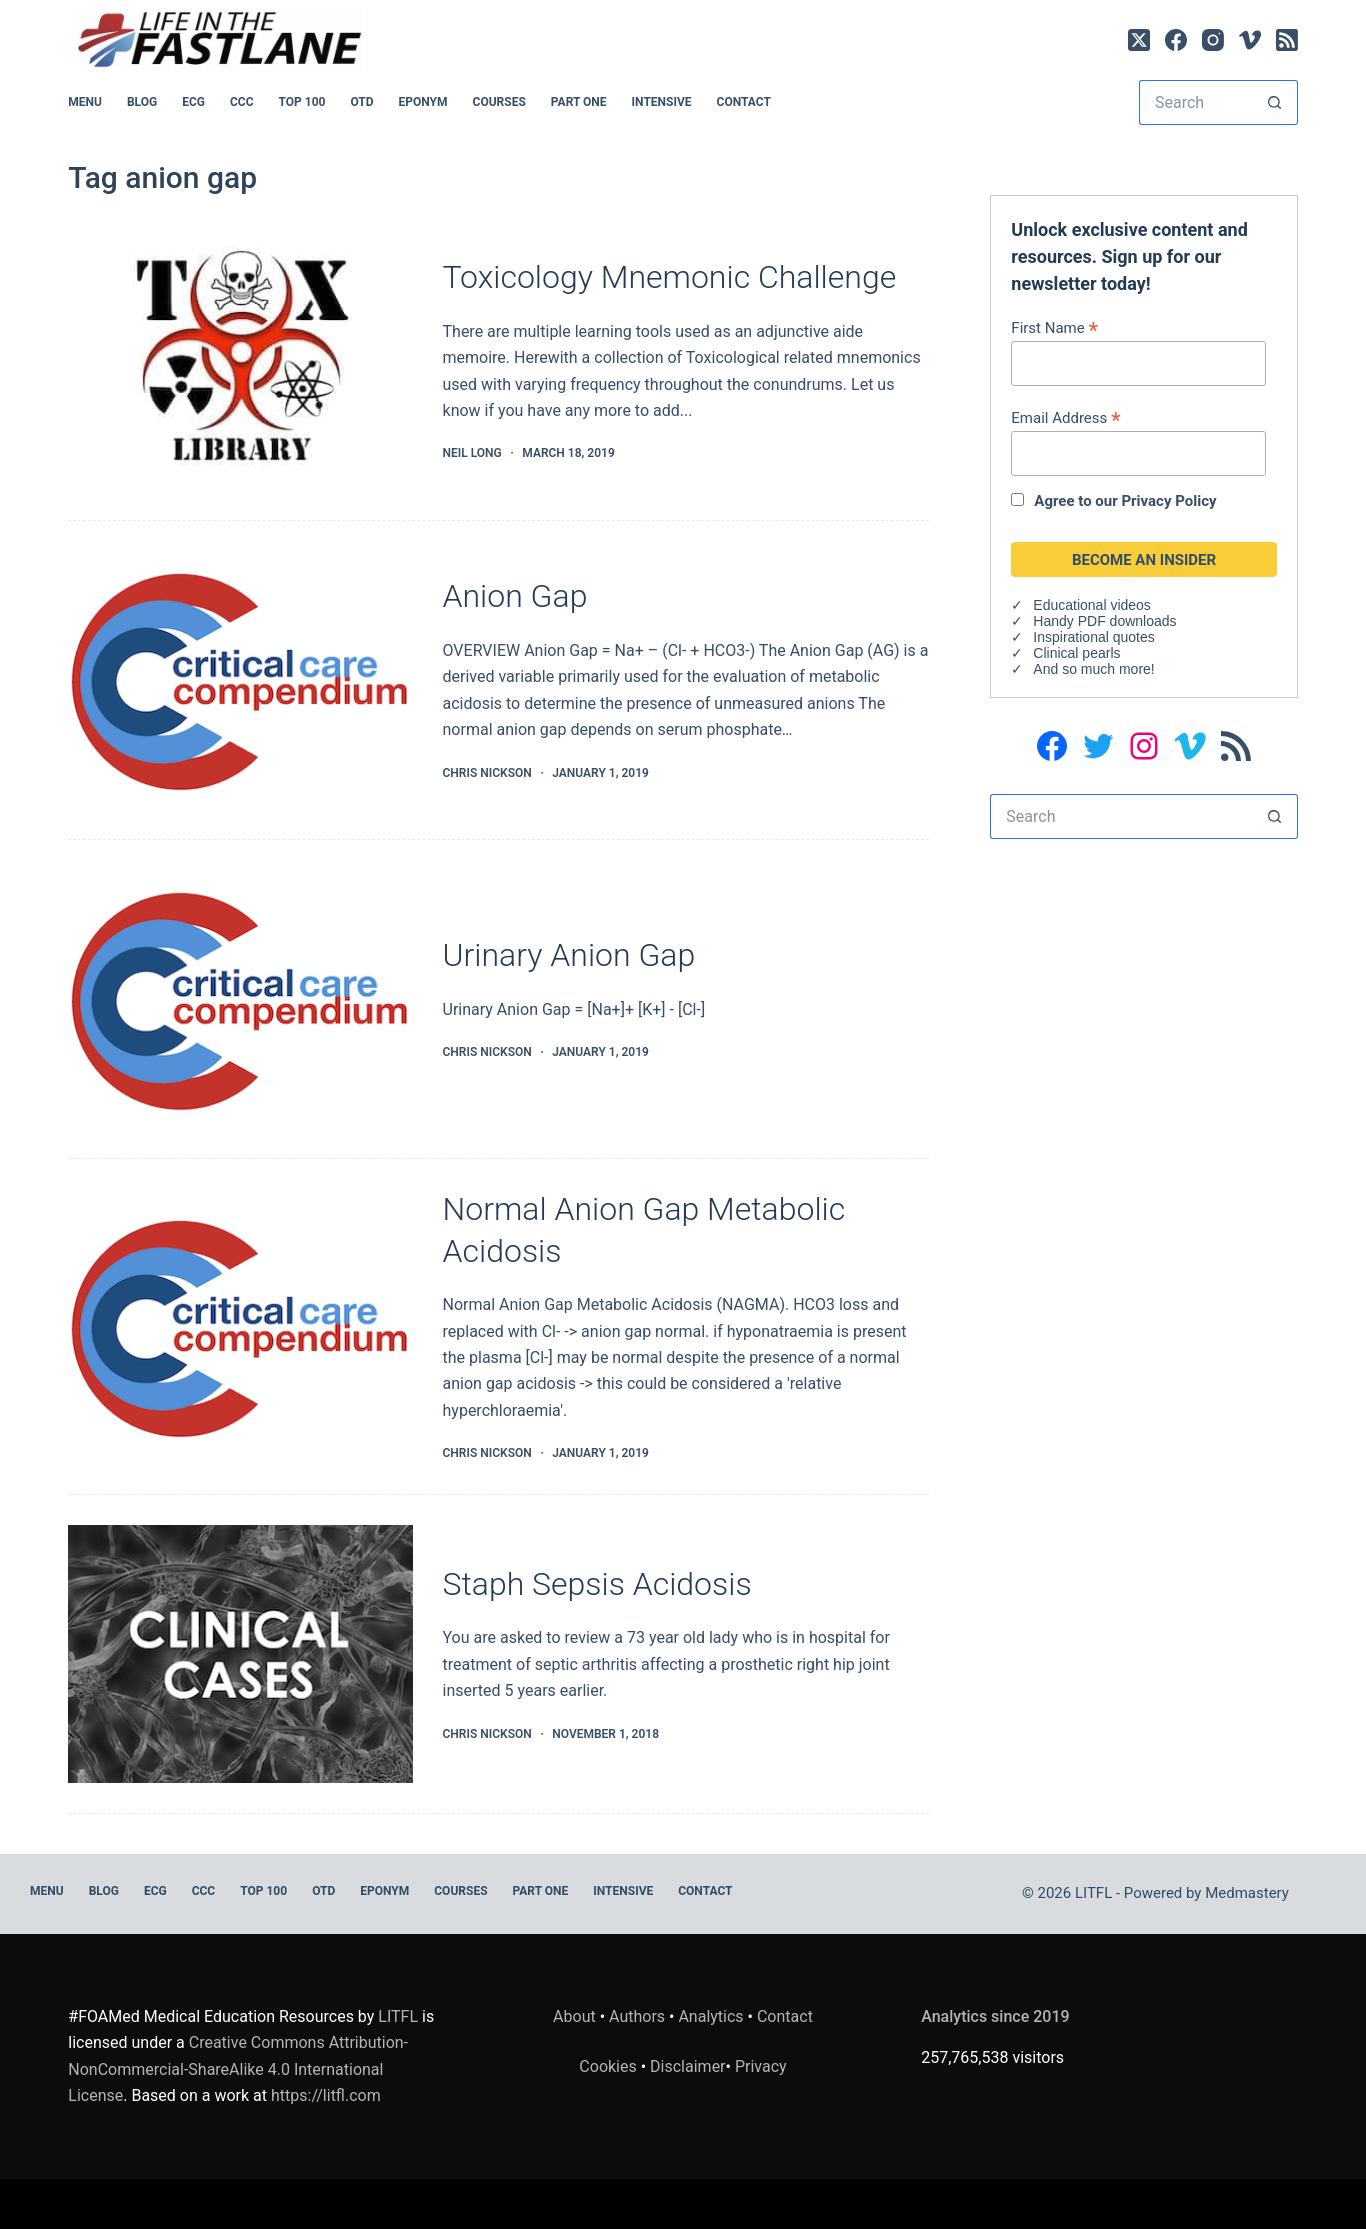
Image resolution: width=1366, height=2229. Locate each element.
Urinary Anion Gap (569, 955)
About (574, 2016)
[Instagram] (1213, 40)
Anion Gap (515, 596)
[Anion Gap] (240, 680)
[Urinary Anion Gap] (240, 999)
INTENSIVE (662, 102)
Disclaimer (687, 2066)
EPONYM (423, 102)
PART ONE (579, 102)
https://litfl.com (326, 2095)
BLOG (142, 102)
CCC (242, 102)
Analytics (710, 2016)
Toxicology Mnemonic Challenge (670, 277)
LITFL (398, 2016)
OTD (361, 102)
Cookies (609, 2066)
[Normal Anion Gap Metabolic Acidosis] (240, 1327)
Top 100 (302, 102)
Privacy (761, 2066)
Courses (499, 102)
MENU (85, 102)
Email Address (1065, 417)
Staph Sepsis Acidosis (597, 1584)
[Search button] (1275, 102)
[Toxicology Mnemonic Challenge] (240, 361)
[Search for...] (1196, 102)
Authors (637, 2016)
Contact (744, 102)
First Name (1054, 327)
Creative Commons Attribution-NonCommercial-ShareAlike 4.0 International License (238, 2069)
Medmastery (1247, 1893)
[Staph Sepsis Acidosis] (240, 1654)
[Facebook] (1176, 40)
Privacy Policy (1168, 501)
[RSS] (1287, 40)
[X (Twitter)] (1139, 40)
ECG (193, 102)
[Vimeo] (1250, 40)
